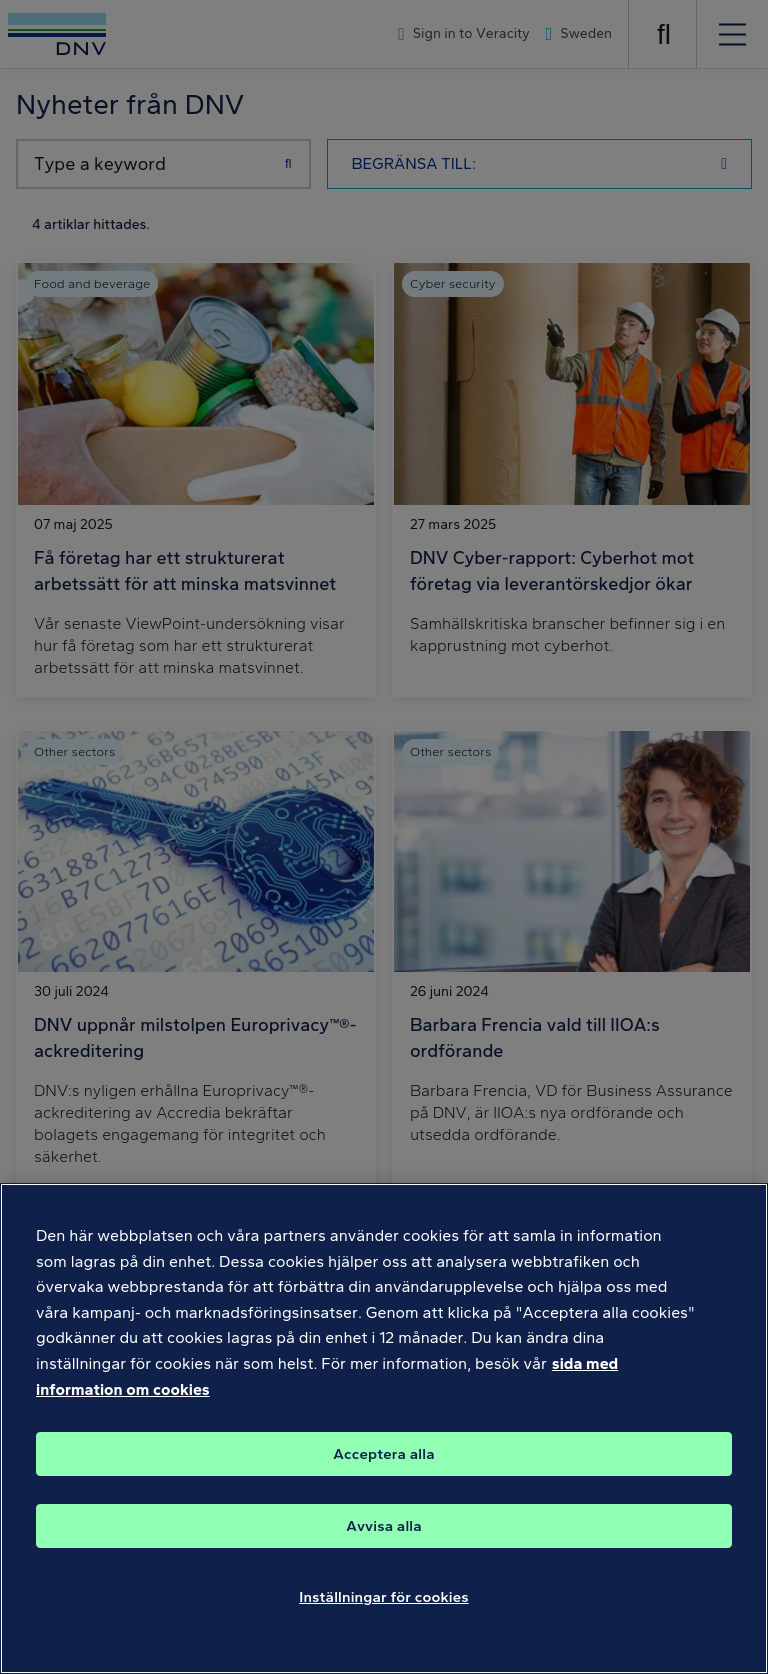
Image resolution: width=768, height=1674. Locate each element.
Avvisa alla (384, 1554)
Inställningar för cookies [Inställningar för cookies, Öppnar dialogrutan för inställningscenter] (384, 1625)
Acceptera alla (383, 1482)
